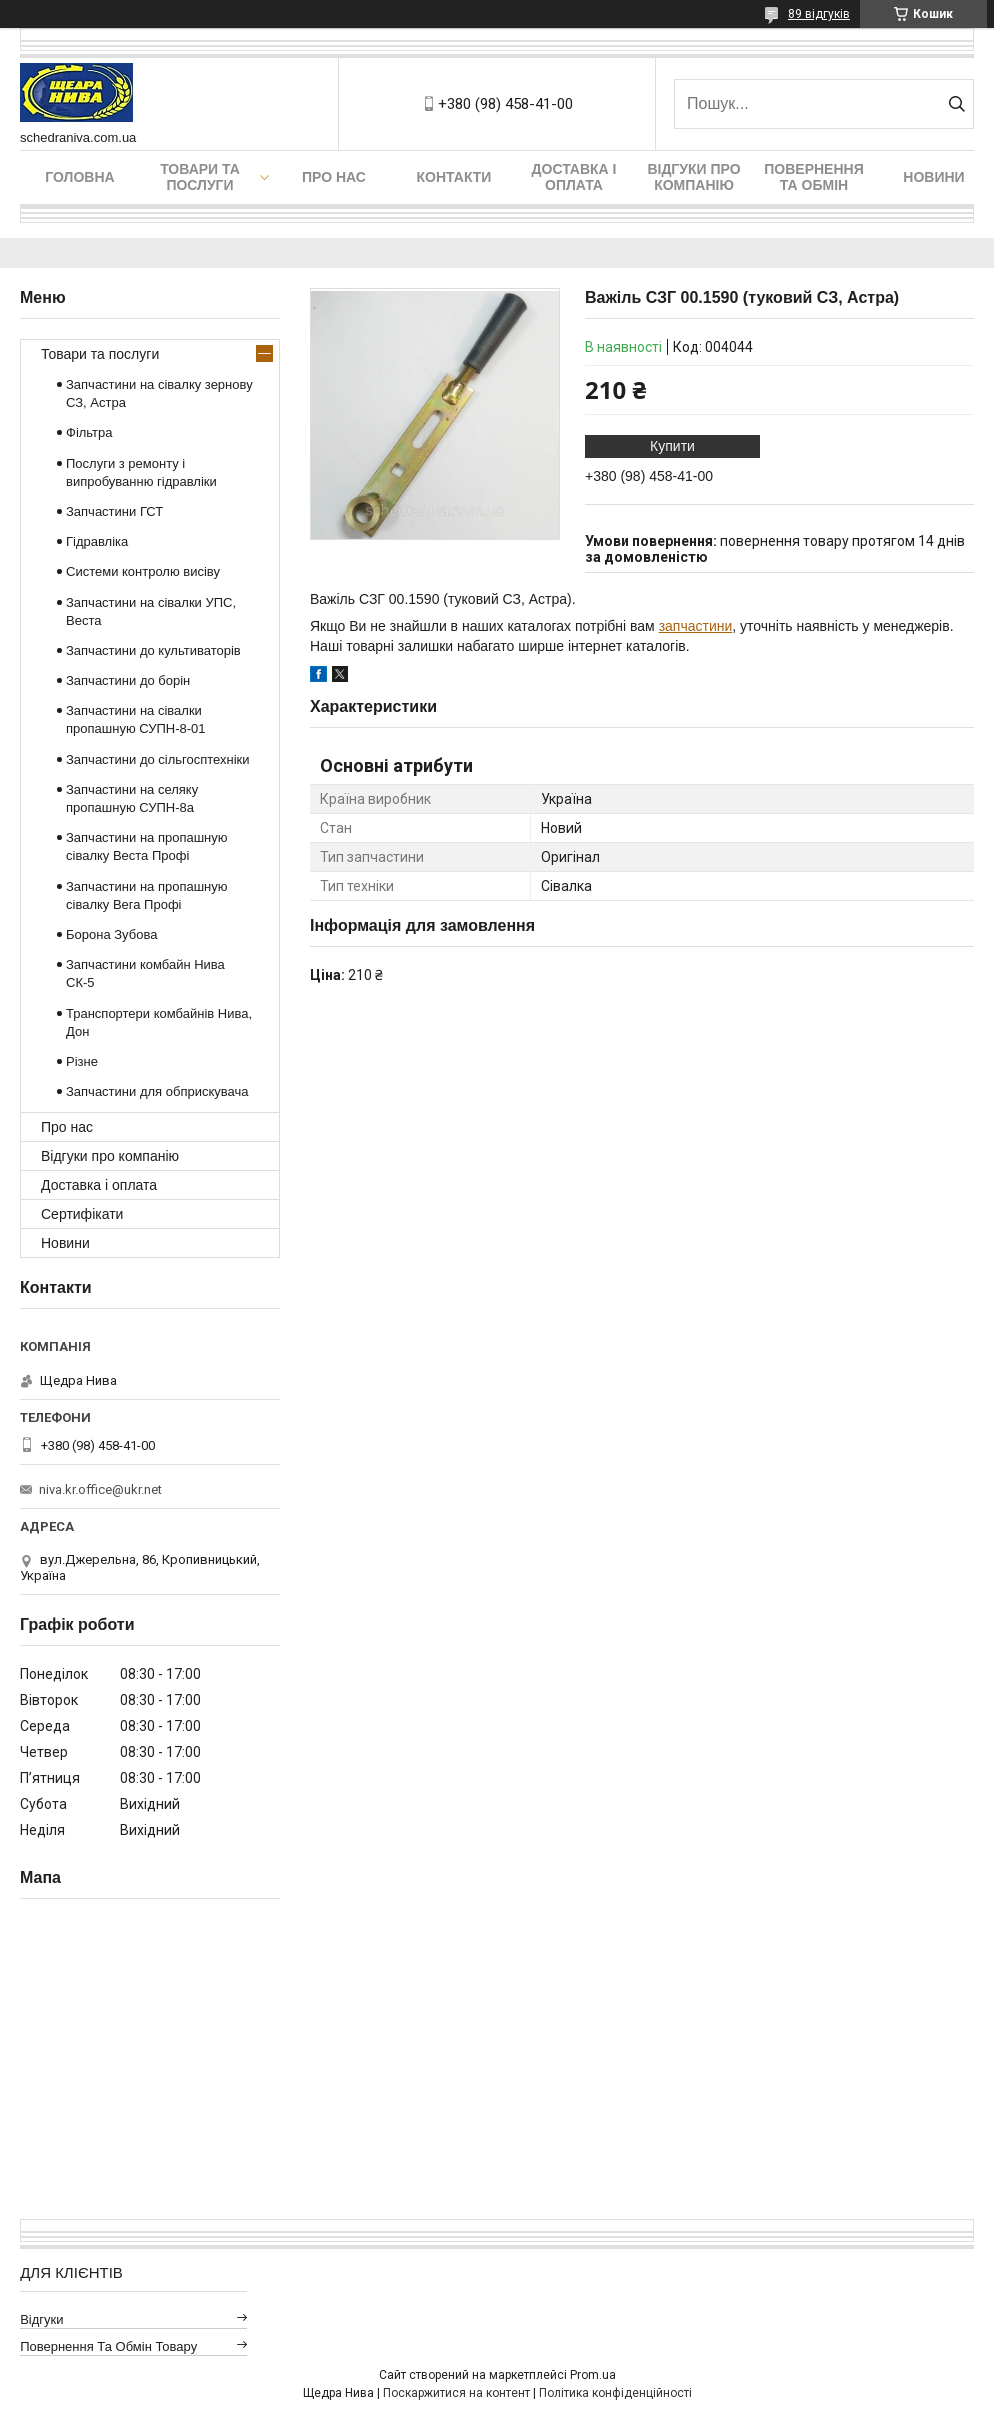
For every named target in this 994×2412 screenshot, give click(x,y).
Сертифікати (82, 1214)
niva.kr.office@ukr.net (100, 1489)
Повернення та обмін (813, 177)
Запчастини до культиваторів (153, 650)
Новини (933, 177)
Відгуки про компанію (693, 177)
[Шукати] (956, 104)
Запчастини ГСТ (114, 511)
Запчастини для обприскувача (157, 1091)
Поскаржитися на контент (456, 2393)
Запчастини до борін (128, 680)
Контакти (454, 177)
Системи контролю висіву (143, 571)
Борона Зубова (111, 934)
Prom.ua (593, 2375)
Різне (82, 1061)
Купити (672, 446)
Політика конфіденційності (615, 2393)
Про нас (334, 177)
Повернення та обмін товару (108, 2346)
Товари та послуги (200, 177)
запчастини (696, 626)
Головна (79, 177)
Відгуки (41, 2319)
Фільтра (89, 432)
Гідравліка (97, 541)
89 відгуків (819, 14)
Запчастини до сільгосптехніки (158, 759)
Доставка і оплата (574, 177)
